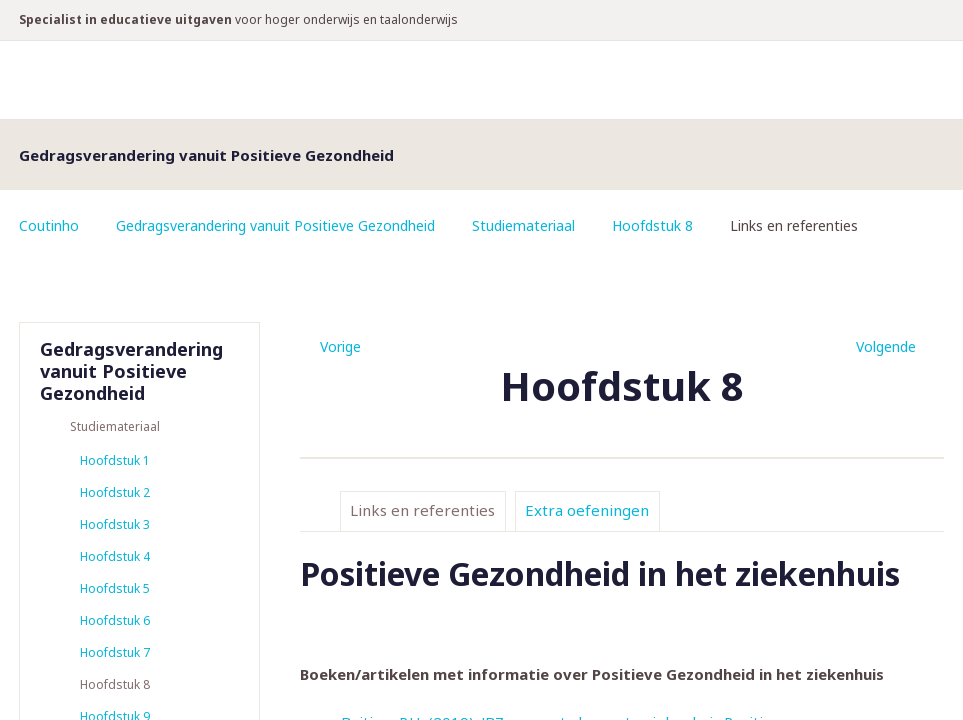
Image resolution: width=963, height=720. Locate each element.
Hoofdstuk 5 (115, 588)
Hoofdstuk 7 (115, 652)
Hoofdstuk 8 (652, 225)
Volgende (886, 346)
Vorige (340, 346)
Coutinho (49, 225)
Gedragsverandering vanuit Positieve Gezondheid (275, 225)
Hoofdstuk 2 (115, 492)
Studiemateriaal (523, 225)
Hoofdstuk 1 (115, 460)
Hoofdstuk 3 (115, 524)
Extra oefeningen (587, 510)
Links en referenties (422, 510)
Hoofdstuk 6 (115, 620)
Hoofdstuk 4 (115, 556)
